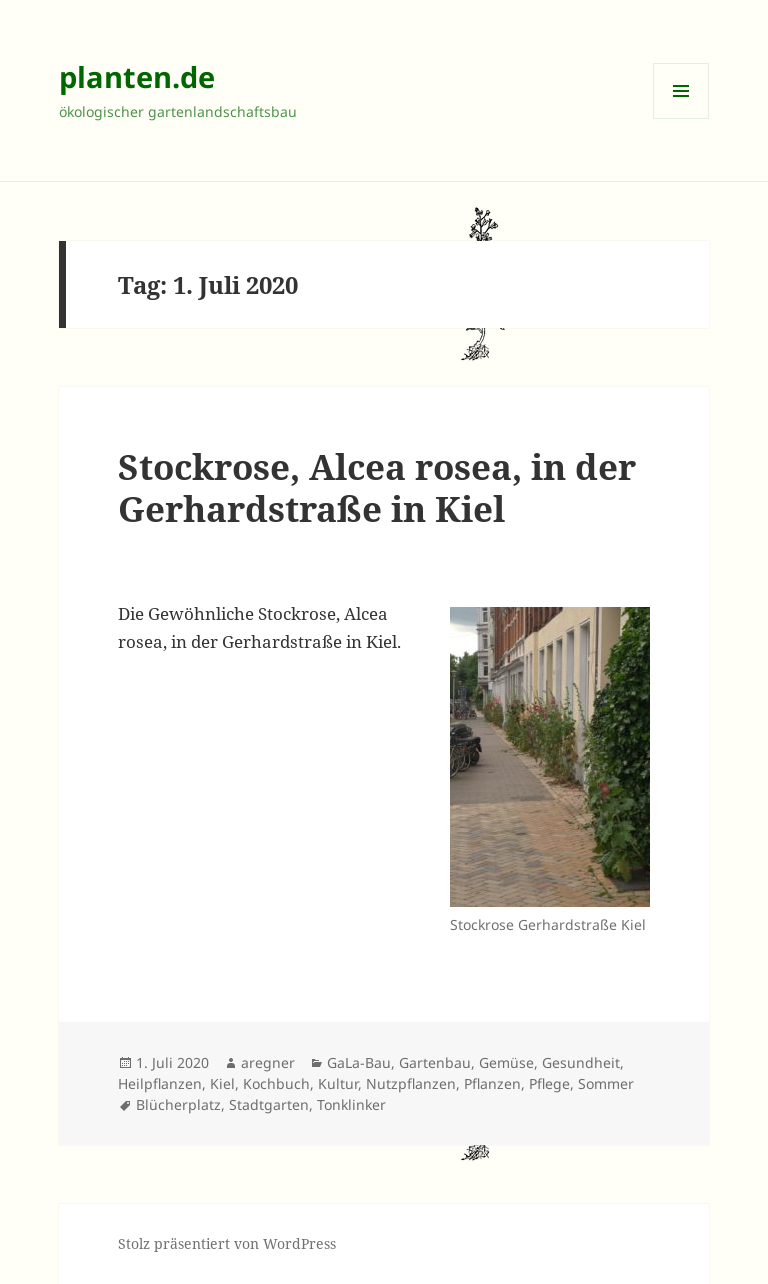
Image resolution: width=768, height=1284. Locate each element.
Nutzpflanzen (411, 1083)
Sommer (606, 1083)
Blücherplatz (178, 1104)
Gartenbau (435, 1062)
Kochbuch (276, 1083)
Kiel (222, 1083)
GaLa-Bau (359, 1062)
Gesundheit (581, 1062)
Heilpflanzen (160, 1083)
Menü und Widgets (681, 118)
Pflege (549, 1083)
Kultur (338, 1083)
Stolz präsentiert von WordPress (227, 1243)
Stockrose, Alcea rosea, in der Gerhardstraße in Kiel (377, 487)
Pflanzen (492, 1083)
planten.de (137, 76)
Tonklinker (351, 1104)
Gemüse (506, 1062)
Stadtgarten (269, 1104)
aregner (268, 1062)
